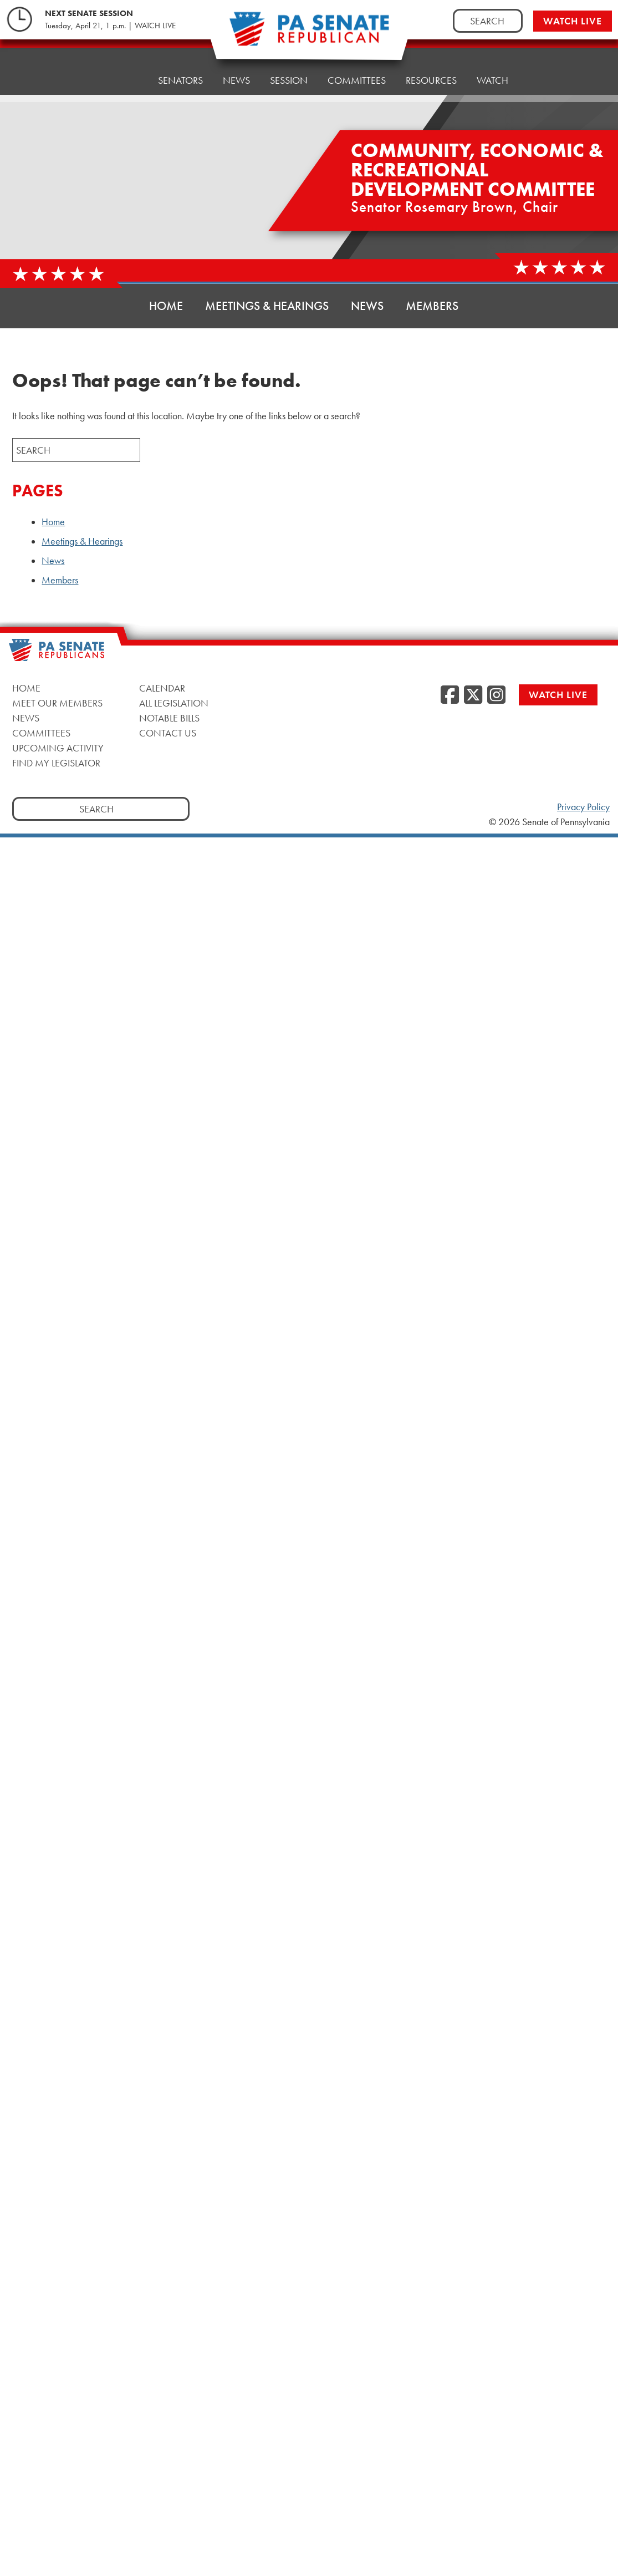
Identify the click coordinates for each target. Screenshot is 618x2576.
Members (432, 306)
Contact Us (167, 732)
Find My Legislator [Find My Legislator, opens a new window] (56, 762)
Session (289, 71)
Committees (357, 69)
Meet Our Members (57, 703)
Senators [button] (180, 77)
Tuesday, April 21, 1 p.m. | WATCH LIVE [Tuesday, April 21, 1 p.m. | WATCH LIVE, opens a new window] (110, 25)
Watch (492, 63)
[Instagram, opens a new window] (496, 695)
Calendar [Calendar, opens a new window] (162, 688)
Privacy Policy (583, 807)
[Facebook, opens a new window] (450, 695)
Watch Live (572, 20)
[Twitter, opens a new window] (473, 695)
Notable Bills (169, 718)
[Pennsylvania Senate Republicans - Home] (309, 34)
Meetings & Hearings (267, 306)
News (236, 74)
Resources (431, 66)
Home (124, 80)
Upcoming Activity (58, 747)
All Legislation (173, 703)
